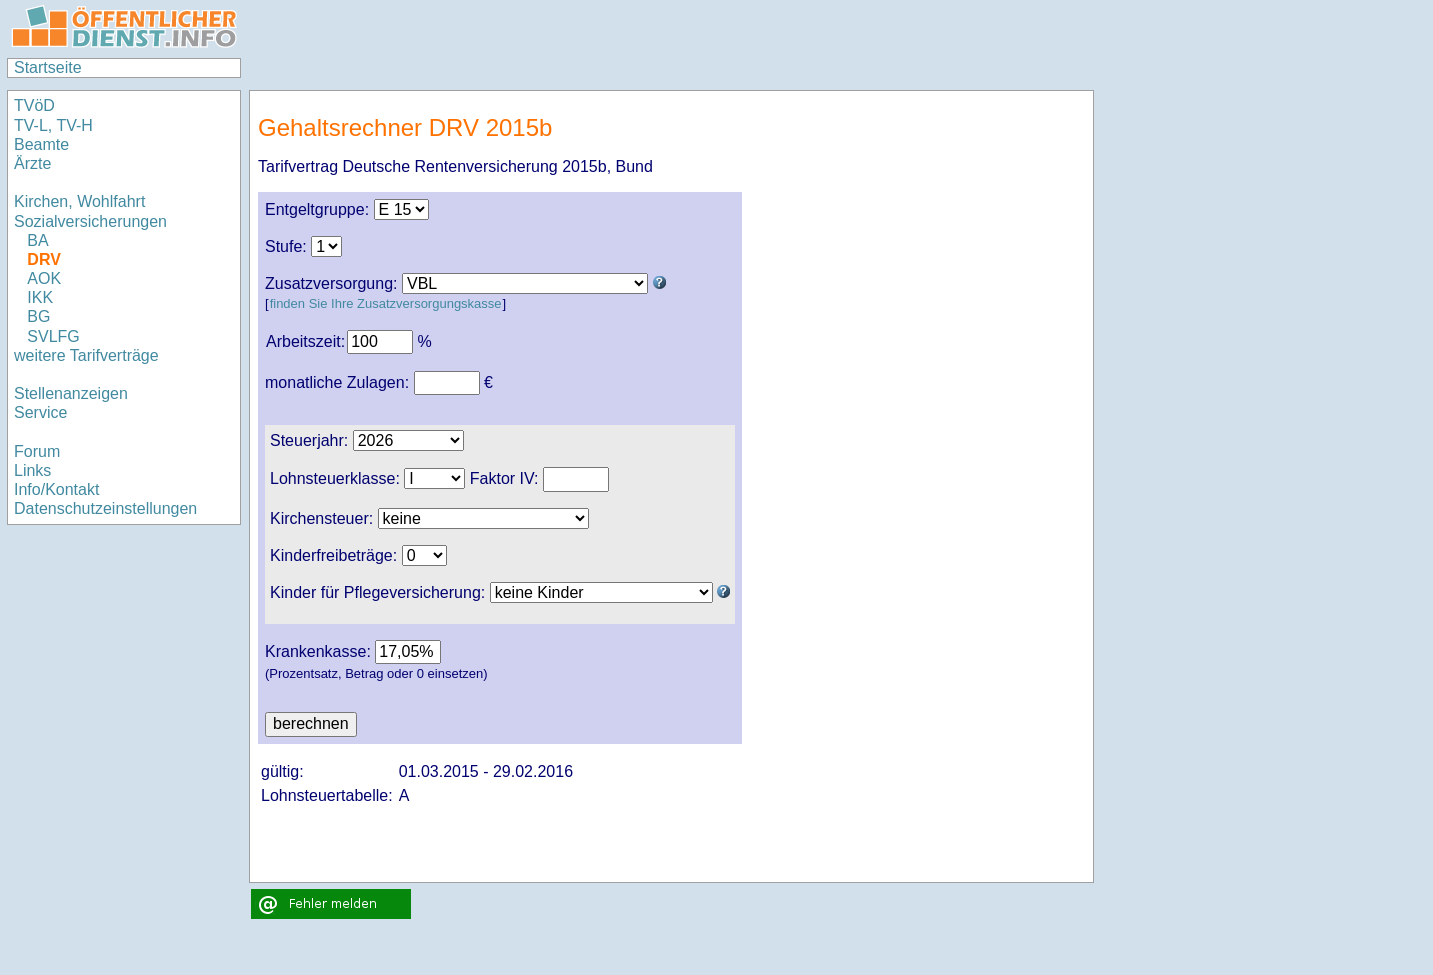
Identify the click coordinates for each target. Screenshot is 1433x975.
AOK (44, 278)
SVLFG (53, 336)
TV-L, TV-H (53, 125)
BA (37, 240)
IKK (40, 297)
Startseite (48, 67)
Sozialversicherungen (90, 221)
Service (40, 412)
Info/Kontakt (56, 489)
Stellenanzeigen (71, 393)
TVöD (34, 105)
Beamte (41, 144)
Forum (37, 451)
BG (38, 316)
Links (32, 470)
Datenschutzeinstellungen (105, 508)
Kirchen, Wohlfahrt (79, 201)
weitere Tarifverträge (86, 355)
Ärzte (32, 163)
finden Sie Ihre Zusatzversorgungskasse (386, 303)
